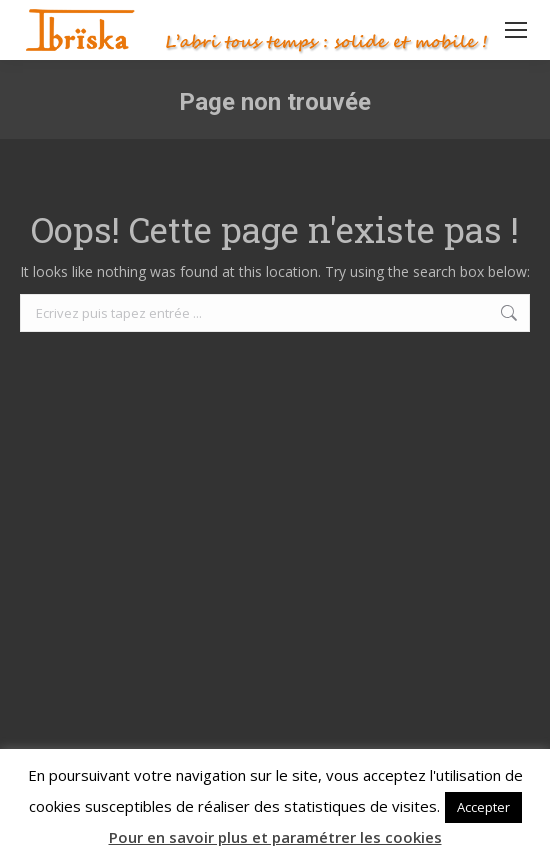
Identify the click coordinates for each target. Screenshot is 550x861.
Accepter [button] (483, 807)
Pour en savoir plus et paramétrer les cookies (275, 837)
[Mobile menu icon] (516, 30)
